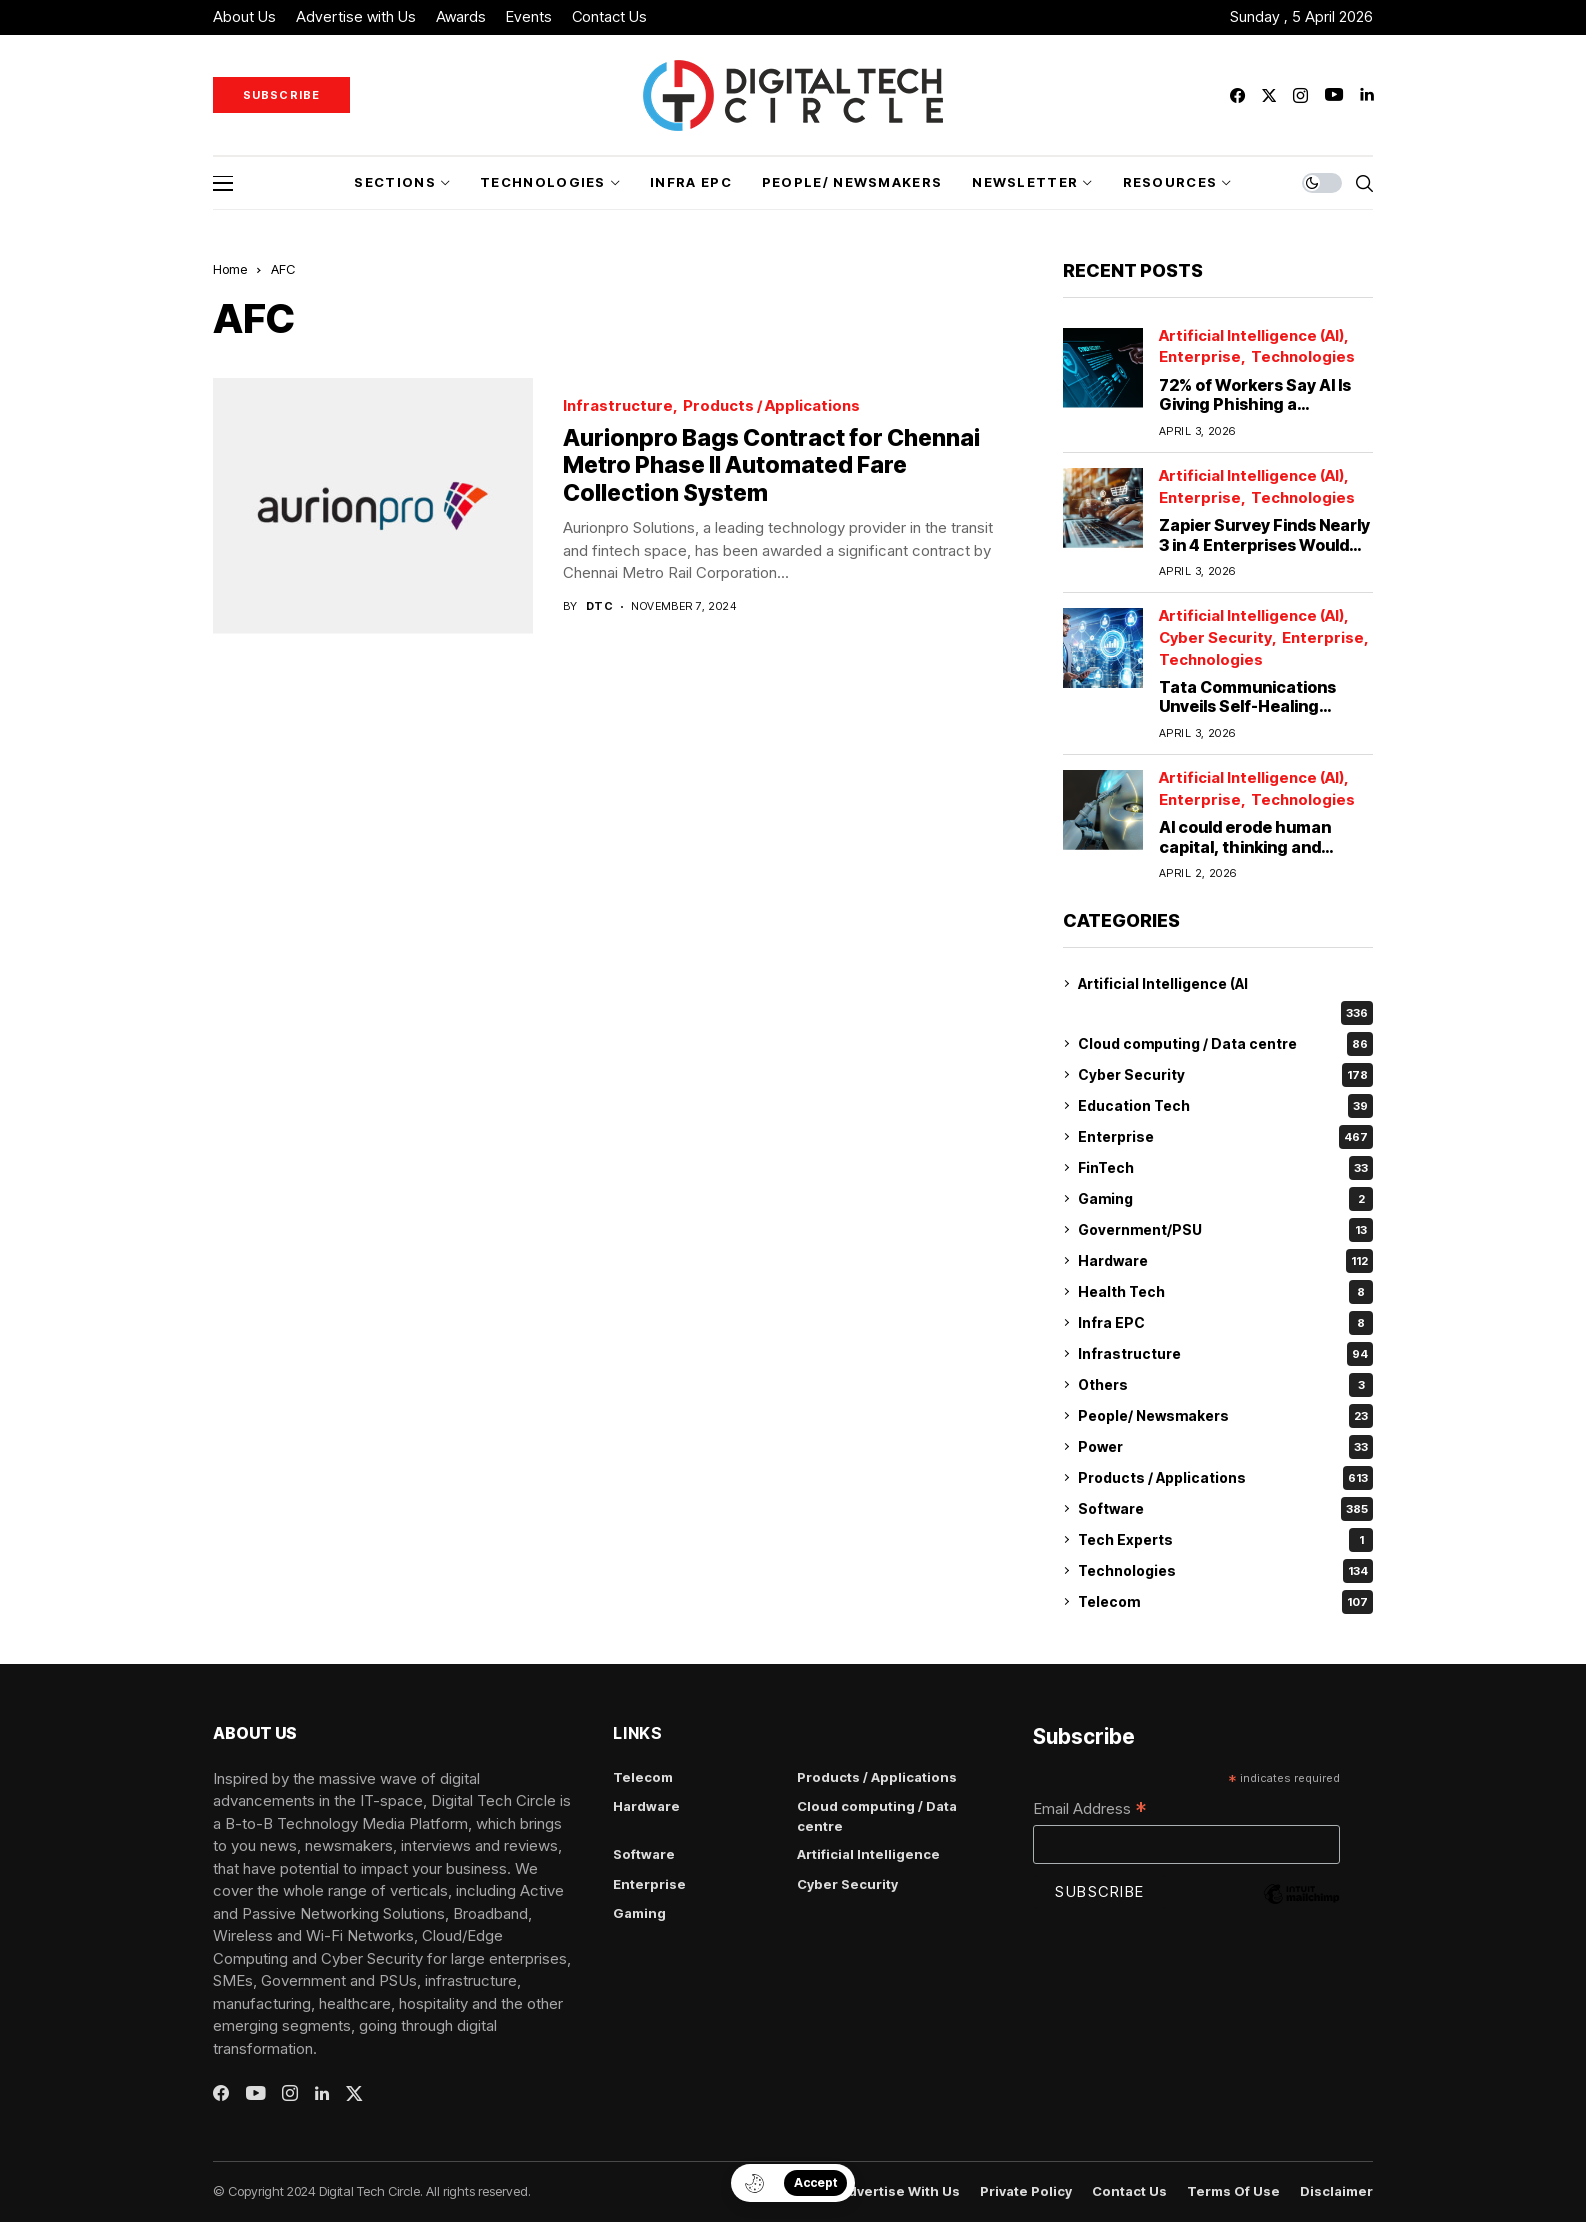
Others (1225, 1385)
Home (230, 269)
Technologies (1303, 357)
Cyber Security (1215, 638)
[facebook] (1237, 95)
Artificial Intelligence (868, 1854)
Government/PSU (1225, 1230)
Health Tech (1225, 1292)
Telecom (1225, 1602)
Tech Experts (1225, 1540)
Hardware (1225, 1261)
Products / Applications (771, 406)
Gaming (1225, 1199)
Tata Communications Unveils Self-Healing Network (1247, 706)
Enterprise (1200, 357)
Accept (815, 2182)
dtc (599, 606)
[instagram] (1300, 95)
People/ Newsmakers (1225, 1416)
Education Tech (1225, 1106)
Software (1225, 1509)
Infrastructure (618, 406)
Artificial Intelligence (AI (1163, 983)
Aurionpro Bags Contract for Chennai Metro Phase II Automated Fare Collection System (771, 465)
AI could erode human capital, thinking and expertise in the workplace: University (1245, 856)
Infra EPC (1225, 1323)
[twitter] (1269, 95)
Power (1225, 1447)
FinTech (1225, 1168)
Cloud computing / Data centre (1225, 1044)
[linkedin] (1366, 95)
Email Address (1090, 1810)
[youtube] (1334, 95)
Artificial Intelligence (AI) (1251, 336)
